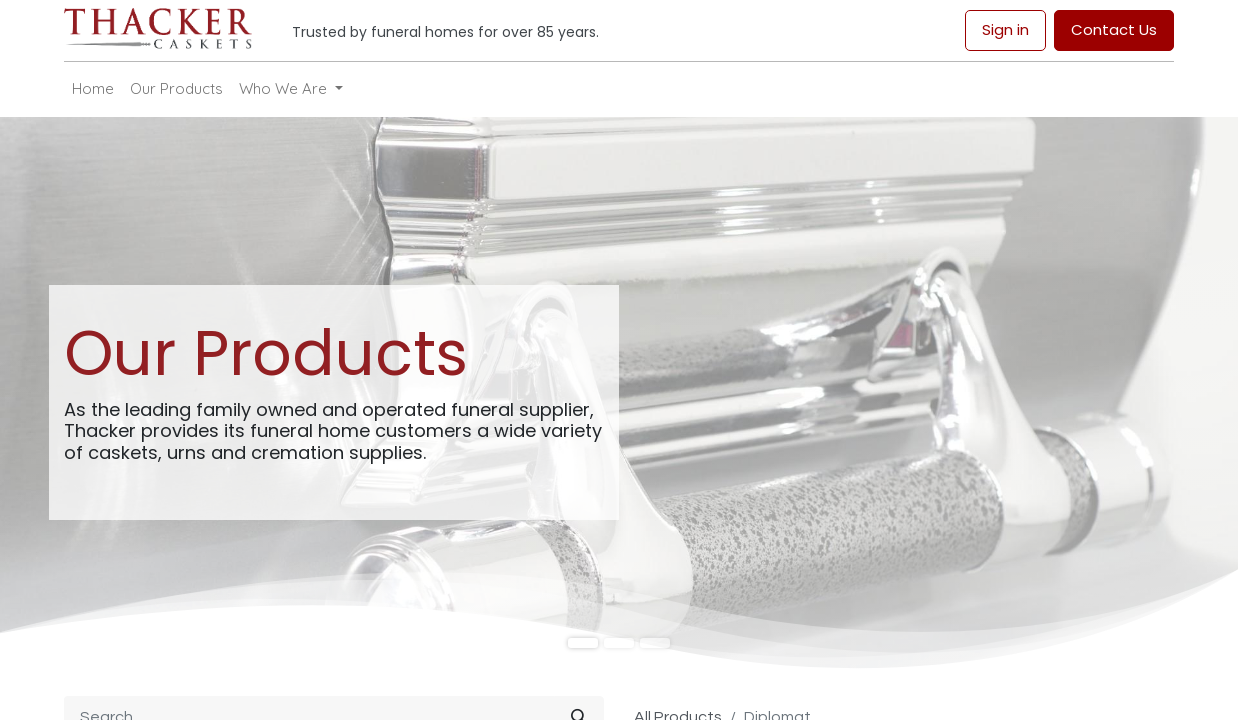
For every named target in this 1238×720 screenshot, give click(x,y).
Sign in (1005, 29)
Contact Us (1114, 29)
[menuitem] (93, 89)
